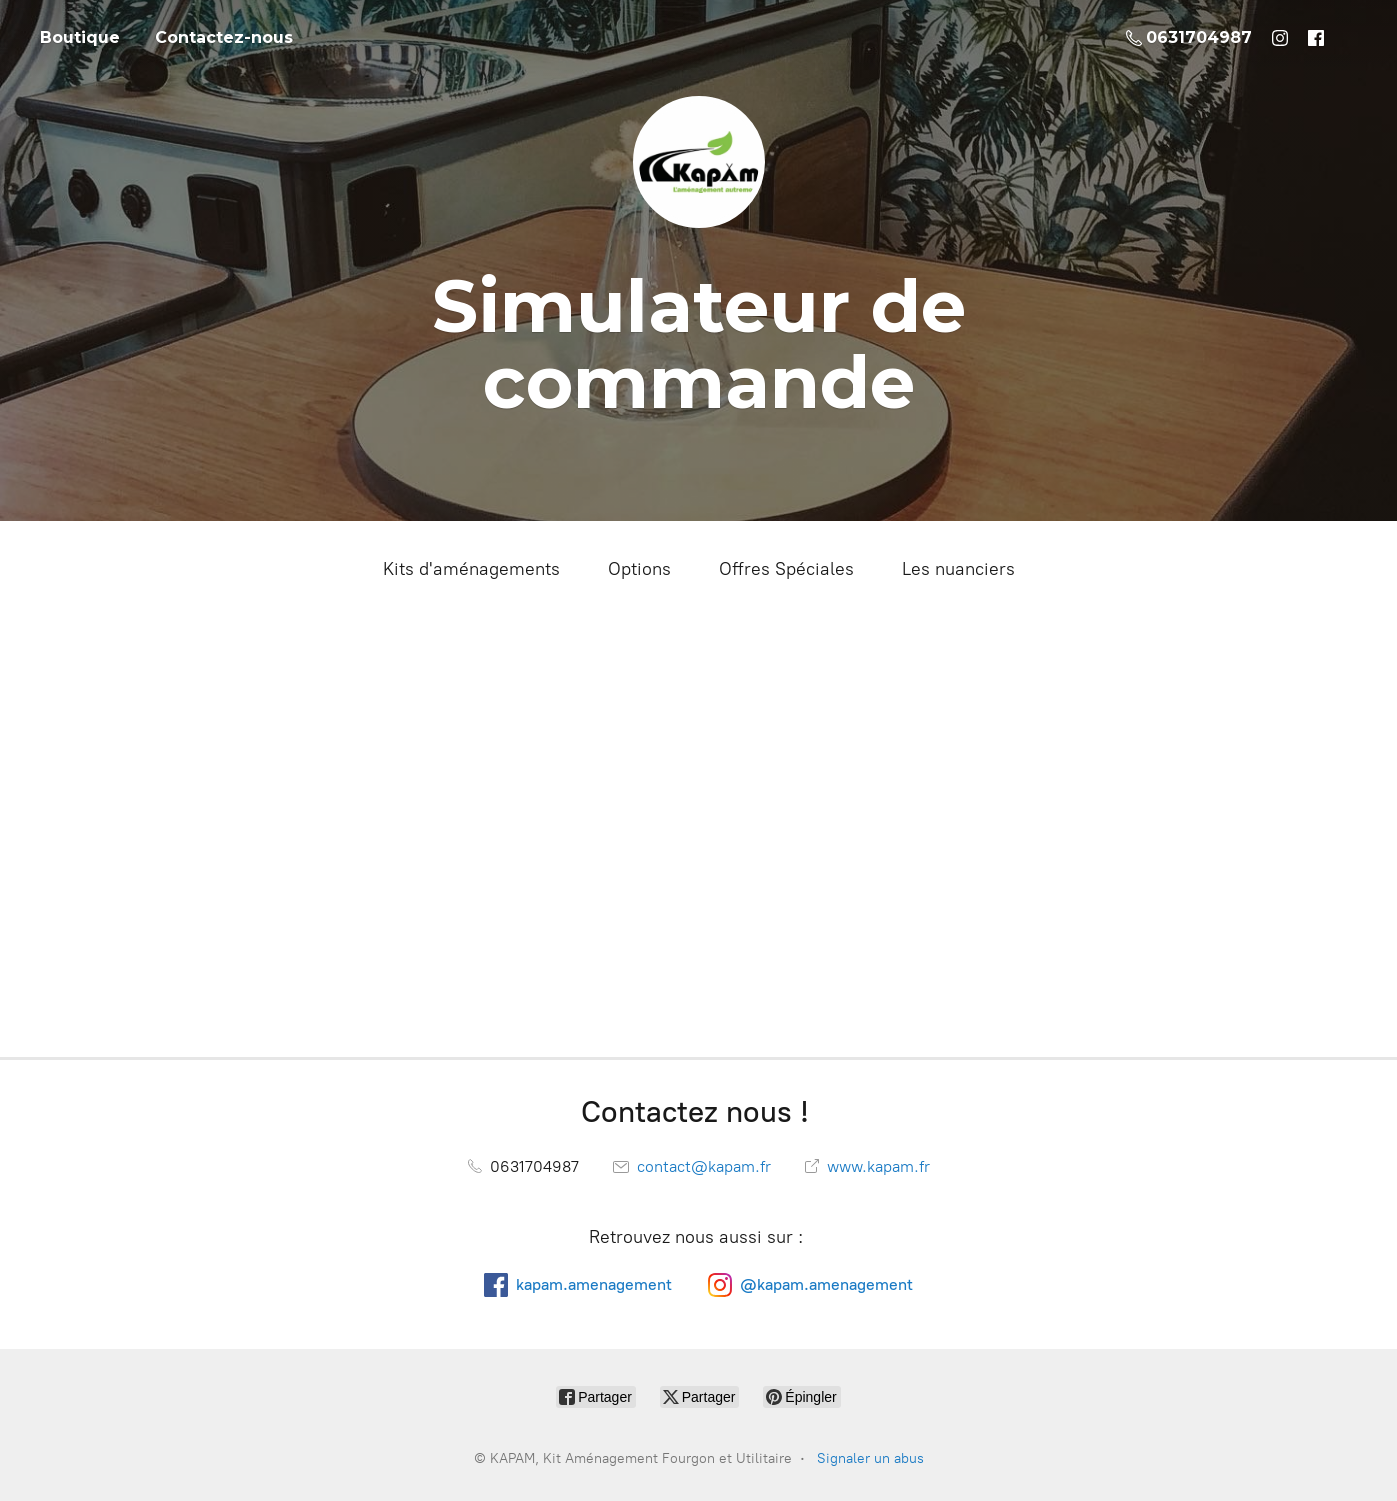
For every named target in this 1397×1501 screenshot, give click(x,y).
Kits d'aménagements (471, 569)
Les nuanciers (958, 569)
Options (639, 569)
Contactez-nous (224, 37)
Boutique (80, 37)
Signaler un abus (870, 1458)
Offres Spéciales (786, 569)
